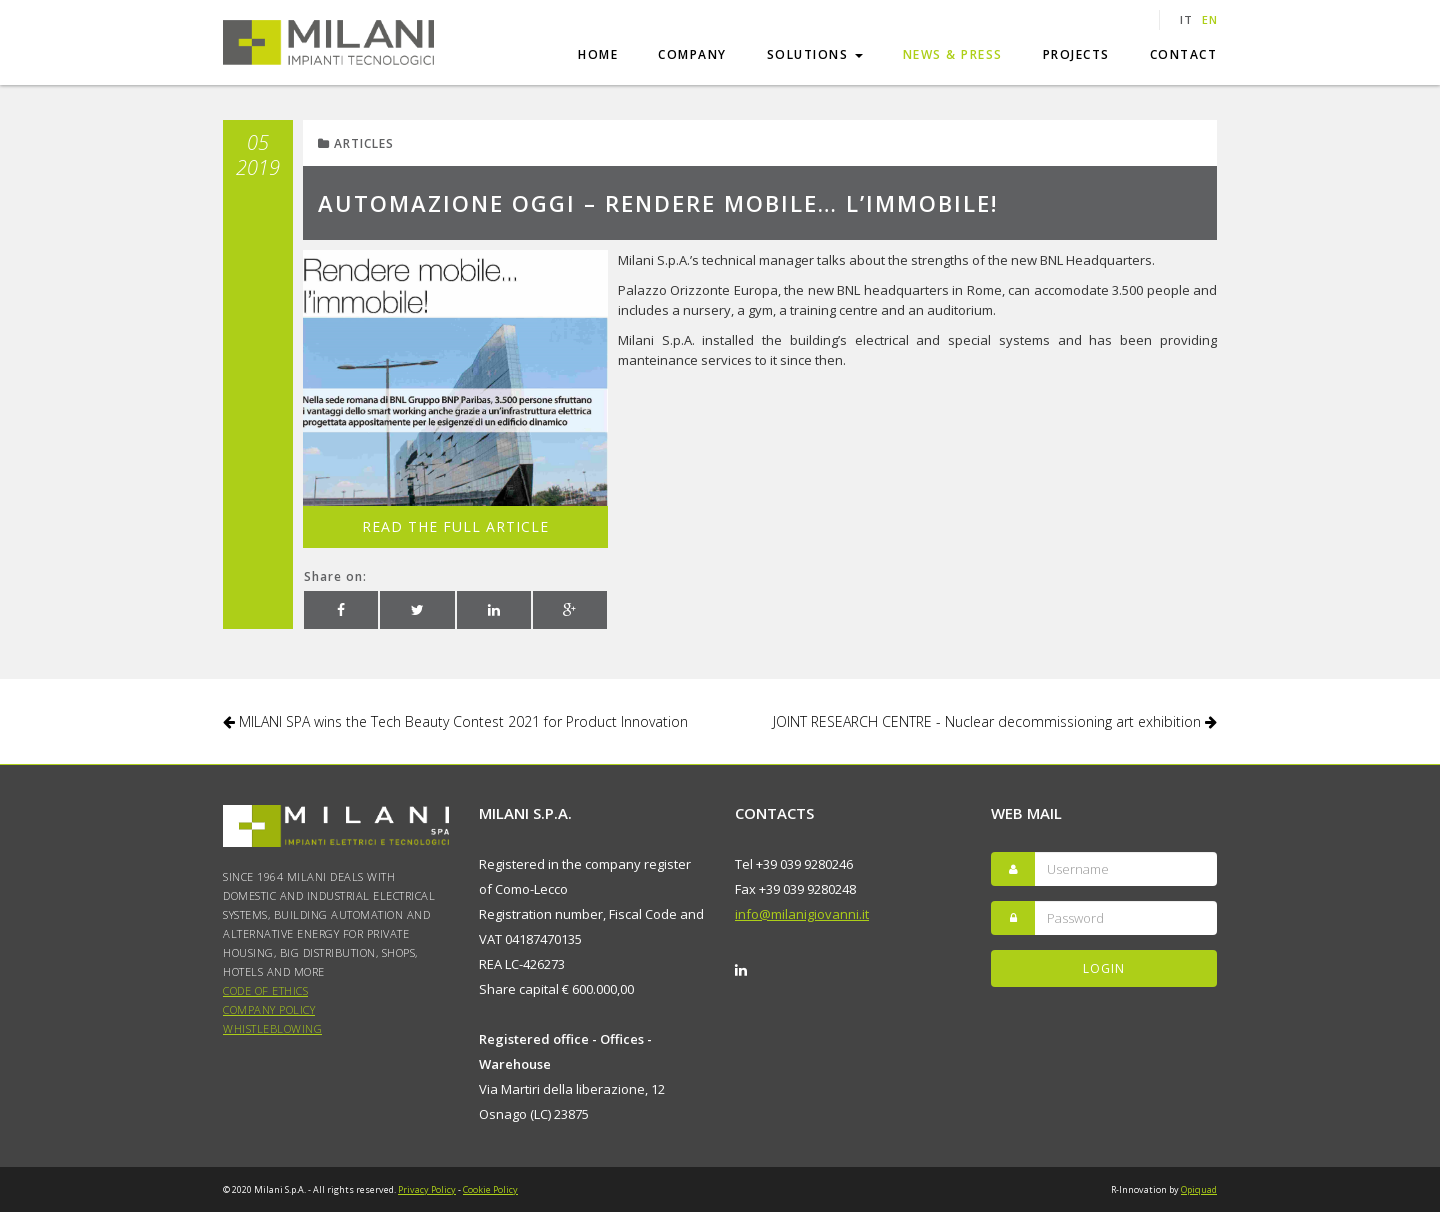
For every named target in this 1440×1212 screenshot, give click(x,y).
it (1186, 19)
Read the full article (455, 526)
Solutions (815, 54)
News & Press (953, 54)
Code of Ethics (265, 990)
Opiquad (1199, 1189)
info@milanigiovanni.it (802, 914)
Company (692, 54)
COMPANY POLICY (269, 1009)
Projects (1076, 54)
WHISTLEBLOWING (272, 1028)
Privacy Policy (427, 1189)
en (1209, 19)
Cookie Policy (490, 1189)
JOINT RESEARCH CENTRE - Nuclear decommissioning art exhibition (995, 721)
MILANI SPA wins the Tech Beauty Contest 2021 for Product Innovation (455, 721)
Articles (356, 143)
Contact (1184, 54)
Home (598, 54)
